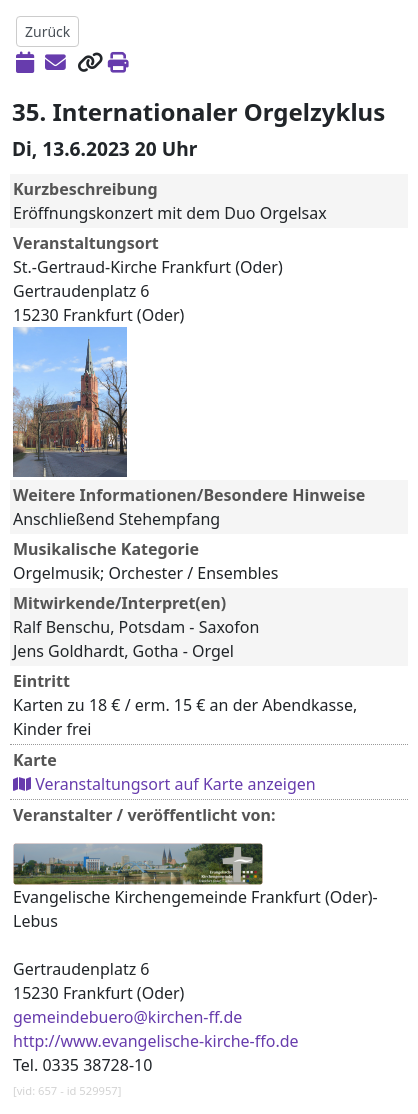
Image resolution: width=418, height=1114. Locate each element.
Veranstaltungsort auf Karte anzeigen (164, 784)
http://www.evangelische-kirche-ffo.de (156, 1041)
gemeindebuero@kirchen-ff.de (127, 1017)
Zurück (47, 31)
